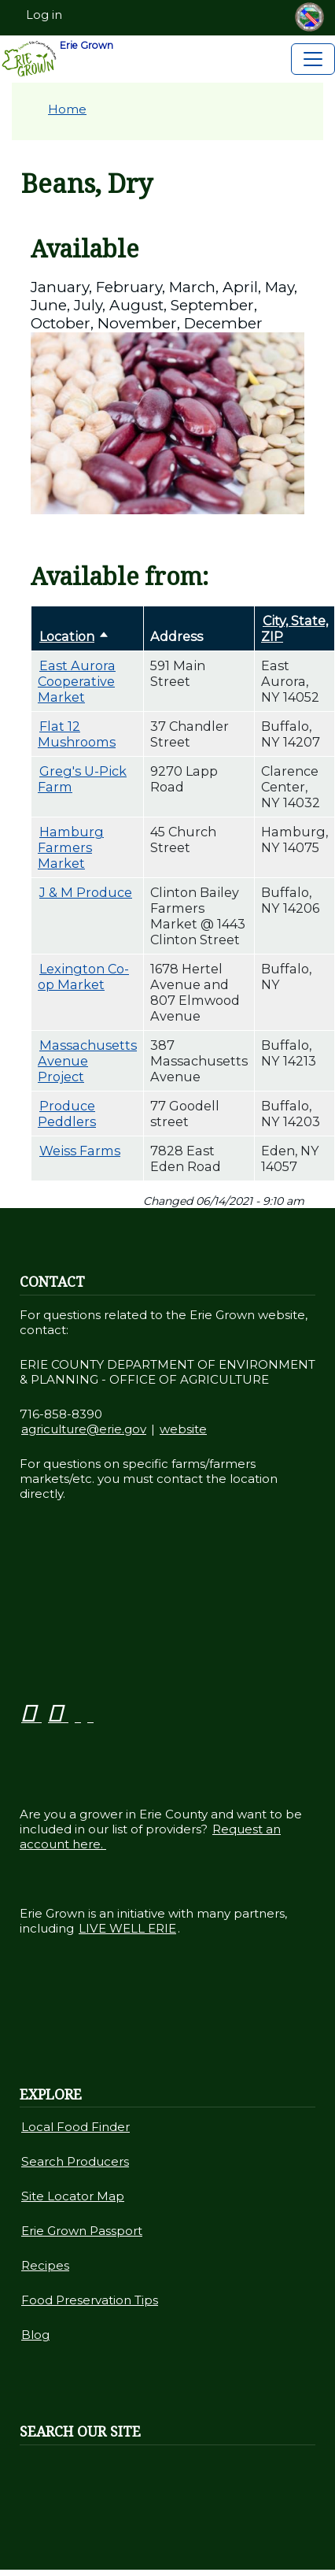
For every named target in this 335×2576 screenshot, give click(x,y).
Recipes (45, 2265)
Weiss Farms (79, 1150)
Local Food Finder (75, 2126)
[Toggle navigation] (313, 59)
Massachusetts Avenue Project (87, 1060)
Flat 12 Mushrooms (77, 734)
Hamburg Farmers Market (71, 847)
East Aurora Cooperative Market (77, 681)
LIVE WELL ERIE (127, 1928)
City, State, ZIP (294, 628)
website (183, 1428)
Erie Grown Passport (81, 2230)
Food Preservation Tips (89, 2299)
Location (75, 636)
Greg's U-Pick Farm (82, 779)
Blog (35, 2334)
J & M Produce (85, 892)
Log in (44, 15)
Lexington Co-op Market (83, 976)
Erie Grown (57, 59)
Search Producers (75, 2161)
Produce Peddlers (67, 1113)
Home (67, 109)
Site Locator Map (72, 2196)
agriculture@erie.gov (83, 1428)
